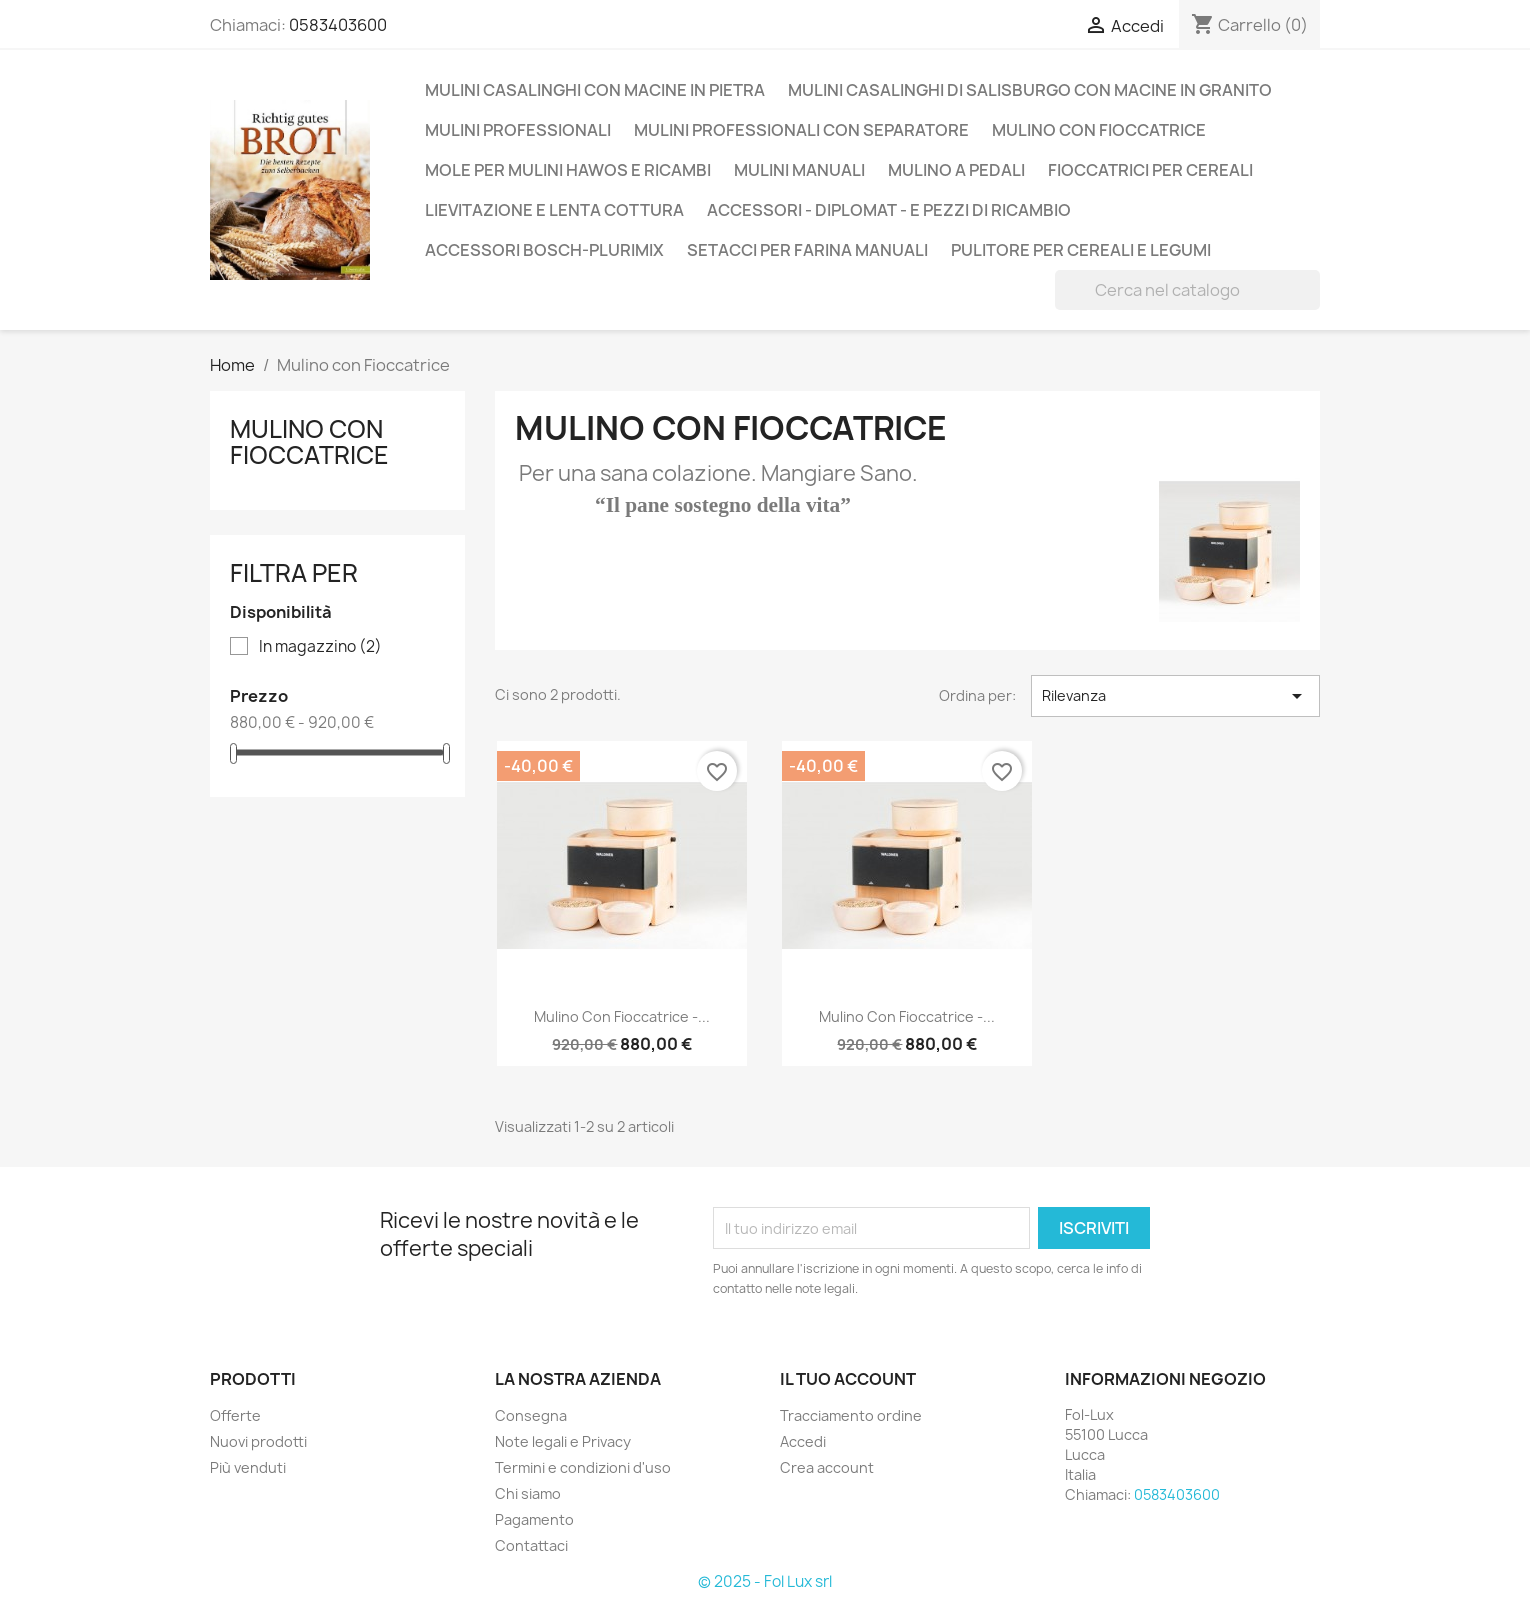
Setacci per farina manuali (807, 250)
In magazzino (320, 647)
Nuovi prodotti (258, 1441)
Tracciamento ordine (851, 1415)
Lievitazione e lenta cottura (554, 210)
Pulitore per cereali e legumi (1081, 250)
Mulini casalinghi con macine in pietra (595, 90)
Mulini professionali (518, 130)
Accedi (803, 1441)
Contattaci (531, 1545)
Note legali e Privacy (563, 1441)
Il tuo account (848, 1379)
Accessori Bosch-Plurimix (544, 250)
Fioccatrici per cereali (1150, 170)
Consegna (531, 1415)
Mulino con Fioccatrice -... (622, 1016)
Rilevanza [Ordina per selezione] (1175, 696)
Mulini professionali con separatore (801, 130)
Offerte (235, 1415)
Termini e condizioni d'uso (583, 1467)
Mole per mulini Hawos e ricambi (568, 170)
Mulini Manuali (799, 170)
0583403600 (338, 25)
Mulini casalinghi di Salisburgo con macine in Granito (1030, 90)
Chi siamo (528, 1493)
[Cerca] (1187, 290)
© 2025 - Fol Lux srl (765, 1581)
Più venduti (248, 1467)
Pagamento (534, 1519)
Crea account (827, 1467)
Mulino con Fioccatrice (1099, 130)
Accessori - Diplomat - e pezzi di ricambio (889, 210)
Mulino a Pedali (956, 170)
